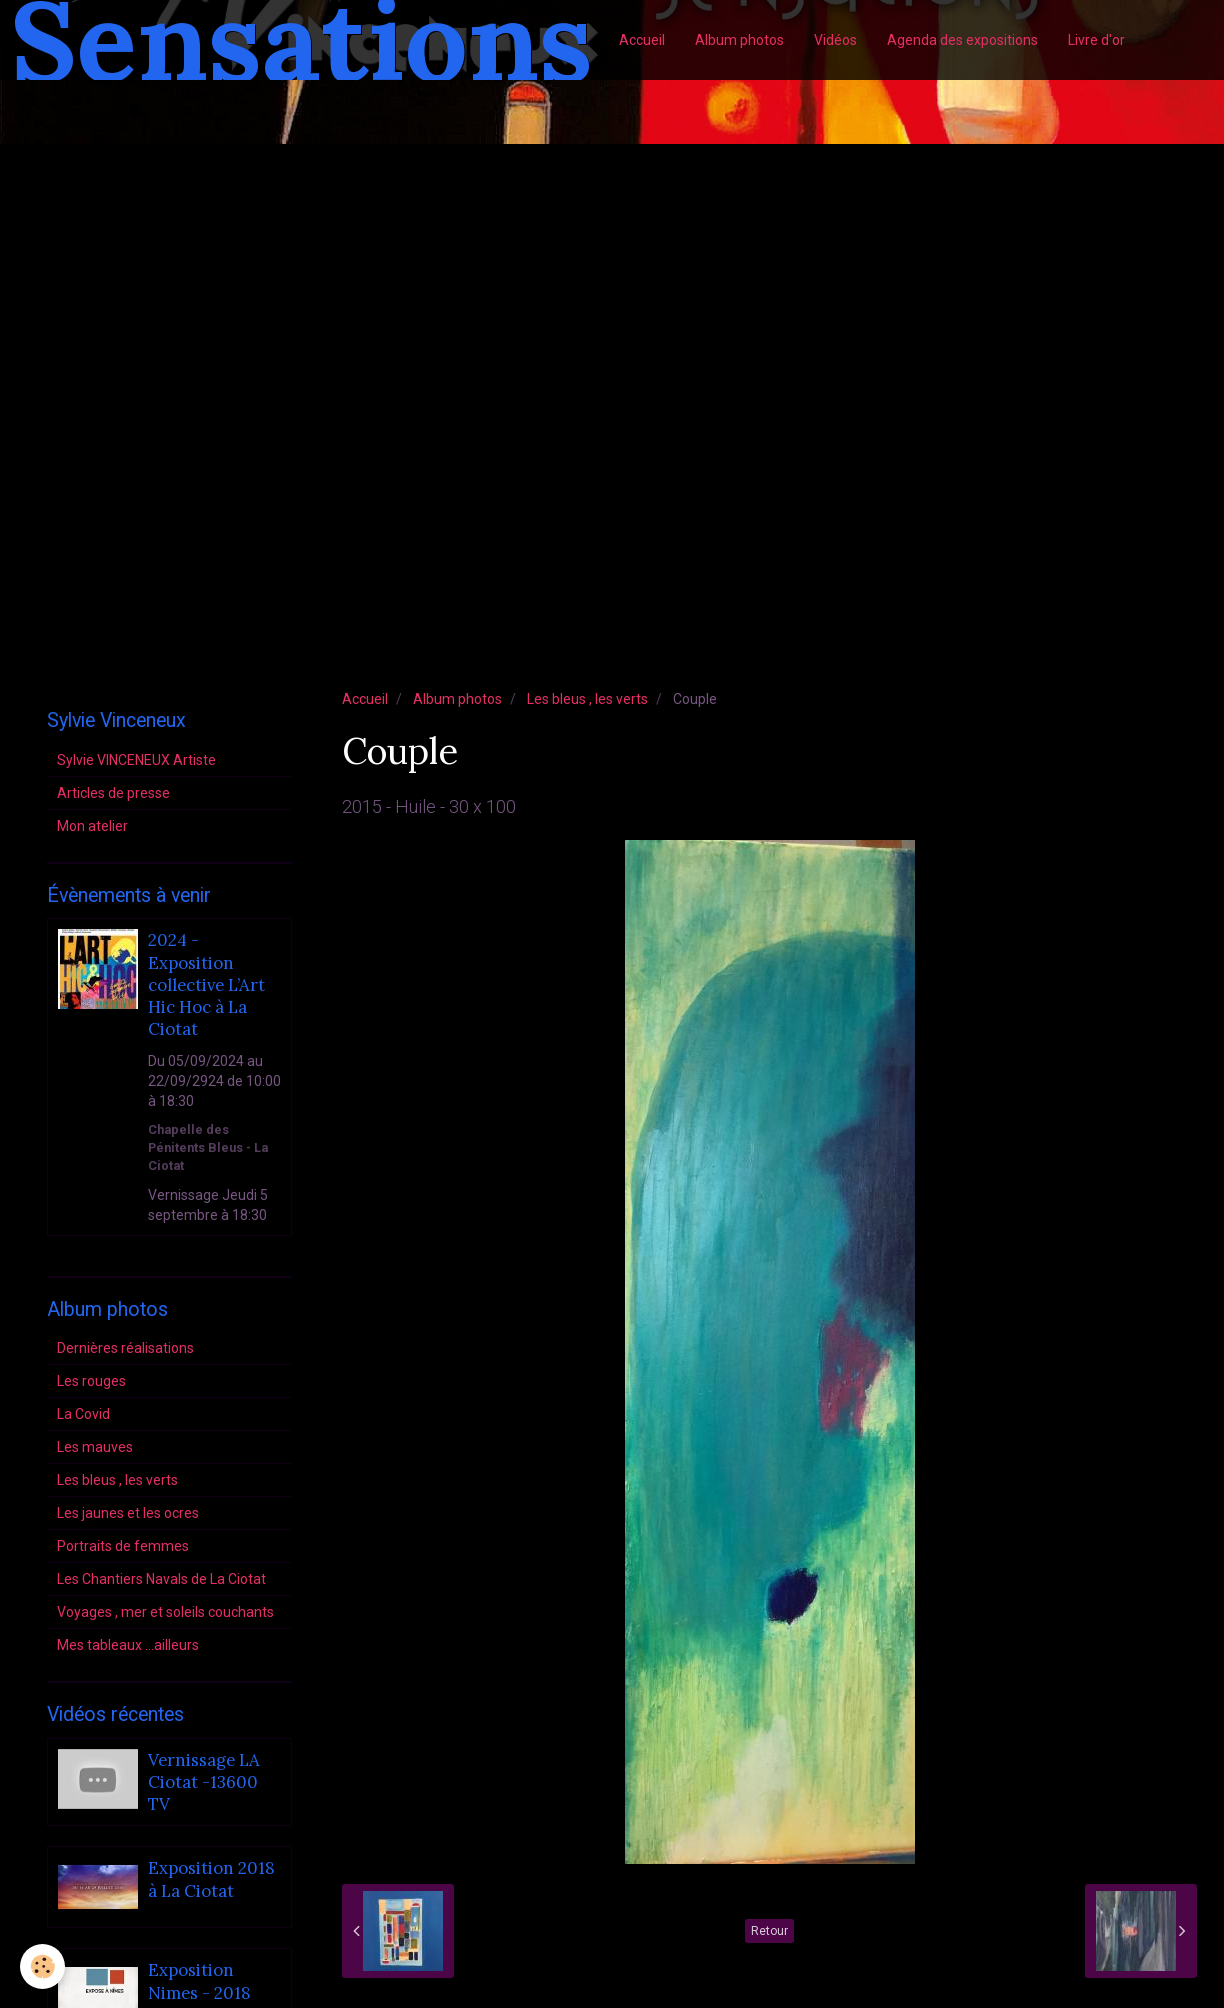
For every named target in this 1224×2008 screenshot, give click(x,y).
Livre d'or (1096, 40)
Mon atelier (92, 826)
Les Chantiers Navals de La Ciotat (161, 1579)
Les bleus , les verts (587, 699)
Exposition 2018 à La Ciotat (211, 1880)
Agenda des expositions (962, 40)
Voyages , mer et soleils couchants (165, 1612)
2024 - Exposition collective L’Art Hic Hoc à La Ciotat (206, 985)
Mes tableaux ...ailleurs (128, 1645)
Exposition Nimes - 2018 (199, 1982)
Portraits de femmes (123, 1546)
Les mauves (95, 1447)
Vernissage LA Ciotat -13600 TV (204, 1782)
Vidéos (835, 40)
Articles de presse (113, 793)
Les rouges (91, 1381)
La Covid (83, 1414)
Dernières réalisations (125, 1348)
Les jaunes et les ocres (128, 1513)
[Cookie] (42, 1966)
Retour (769, 1931)
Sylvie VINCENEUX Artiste (136, 760)
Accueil (642, 40)
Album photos (739, 40)
